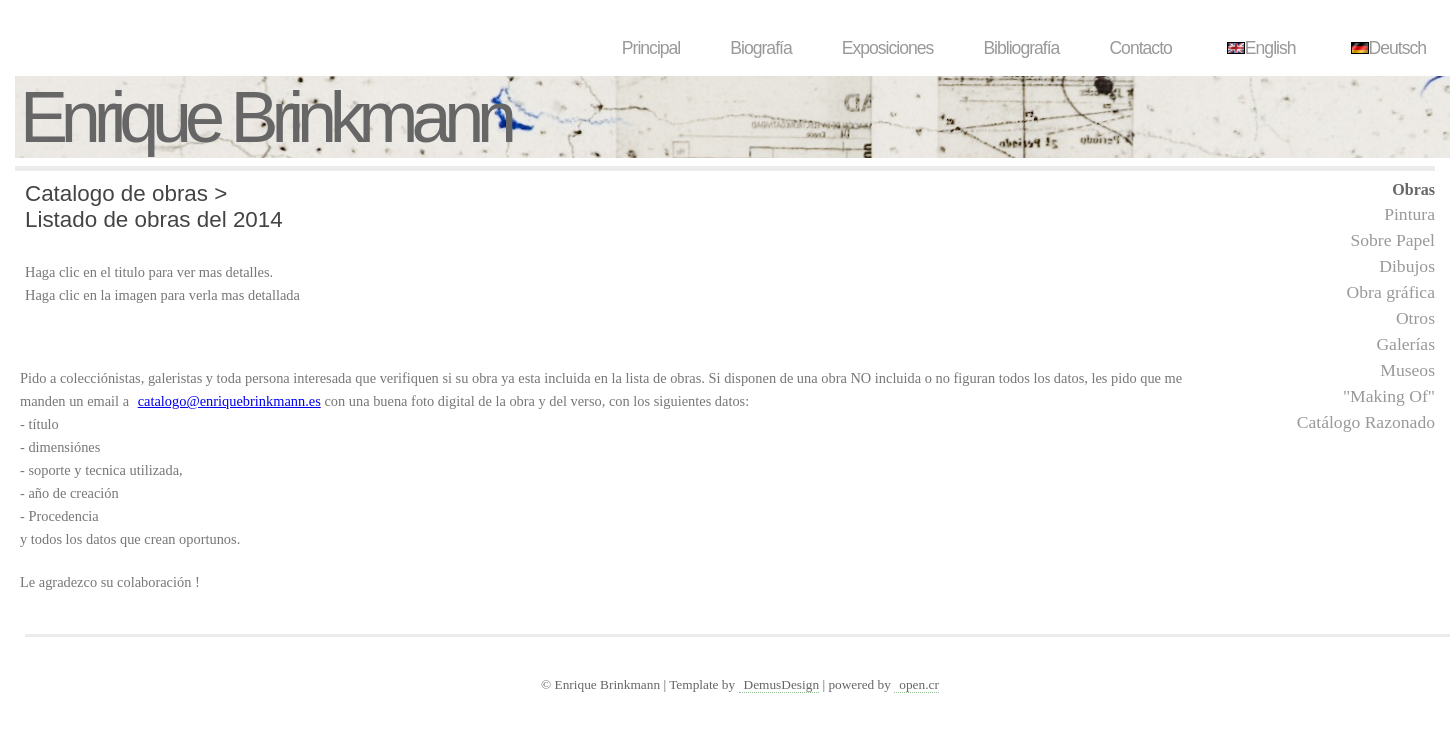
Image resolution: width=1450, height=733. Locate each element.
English (1259, 48)
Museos (1407, 370)
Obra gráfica (1391, 292)
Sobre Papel (1392, 240)
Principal (651, 48)
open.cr (919, 684)
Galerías (1405, 344)
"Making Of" (1389, 396)
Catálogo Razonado (1366, 422)
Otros (1415, 318)
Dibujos (1407, 266)
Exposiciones (888, 48)
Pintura (1409, 214)
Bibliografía (1021, 48)
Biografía (760, 48)
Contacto (1140, 48)
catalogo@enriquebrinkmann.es (229, 401)
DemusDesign (782, 684)
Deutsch (1386, 48)
